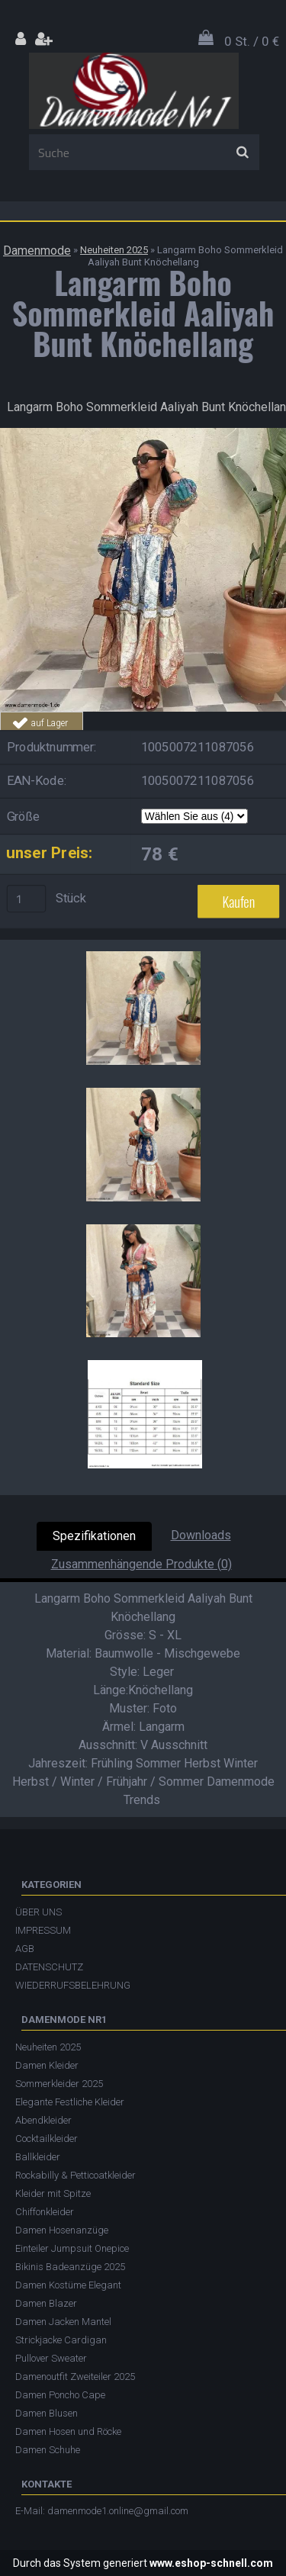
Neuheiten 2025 (114, 250)
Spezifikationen (94, 1536)
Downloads (201, 1535)
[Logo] (134, 91)
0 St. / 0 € (251, 41)
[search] (242, 152)
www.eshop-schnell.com (211, 2563)
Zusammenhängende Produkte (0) (141, 1564)
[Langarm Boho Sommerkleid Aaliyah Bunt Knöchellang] (143, 433)
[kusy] (27, 898)
